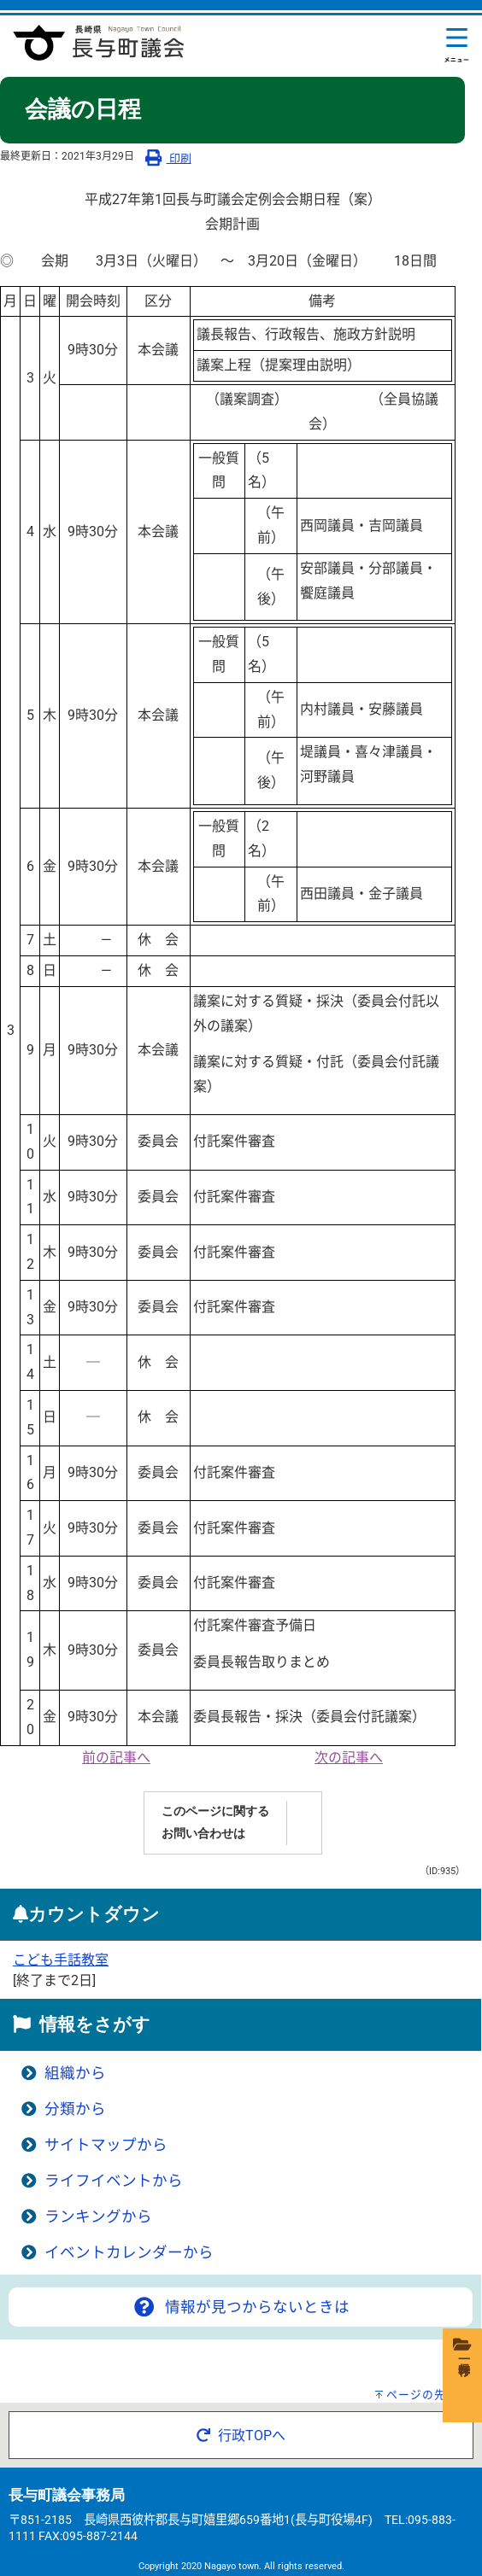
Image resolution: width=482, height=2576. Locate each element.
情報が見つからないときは (240, 2307)
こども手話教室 (61, 1960)
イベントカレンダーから (129, 2252)
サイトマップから (106, 2144)
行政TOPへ (241, 2435)
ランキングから (98, 2216)
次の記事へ (348, 1757)
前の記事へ (116, 1757)
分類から (75, 2108)
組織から (75, 2073)
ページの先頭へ (428, 2394)
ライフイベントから (113, 2180)
